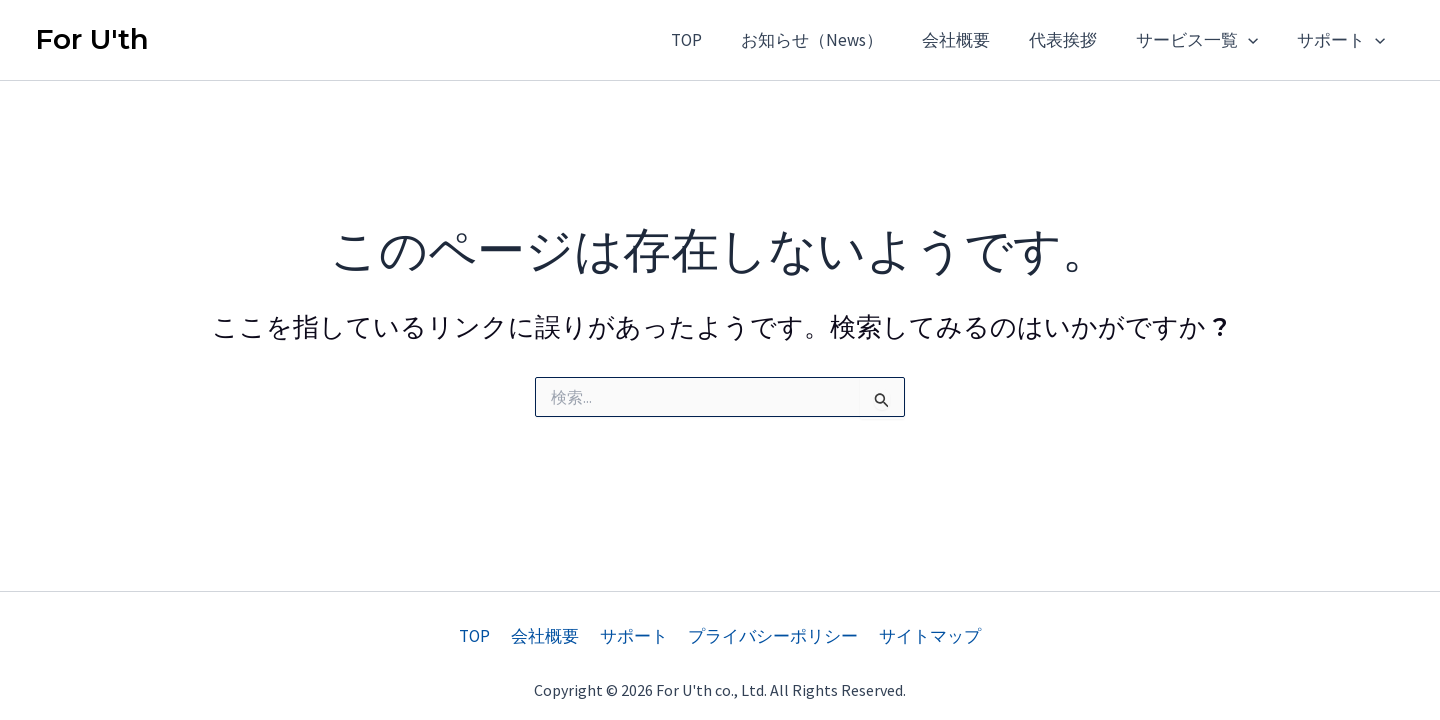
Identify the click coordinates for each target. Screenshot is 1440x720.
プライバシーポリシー (770, 636)
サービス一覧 (1205, 40)
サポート (1344, 40)
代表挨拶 (1076, 40)
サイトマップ (923, 636)
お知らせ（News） (835, 40)
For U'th (92, 39)
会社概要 (974, 40)
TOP (714, 40)
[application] (1256, 40)
